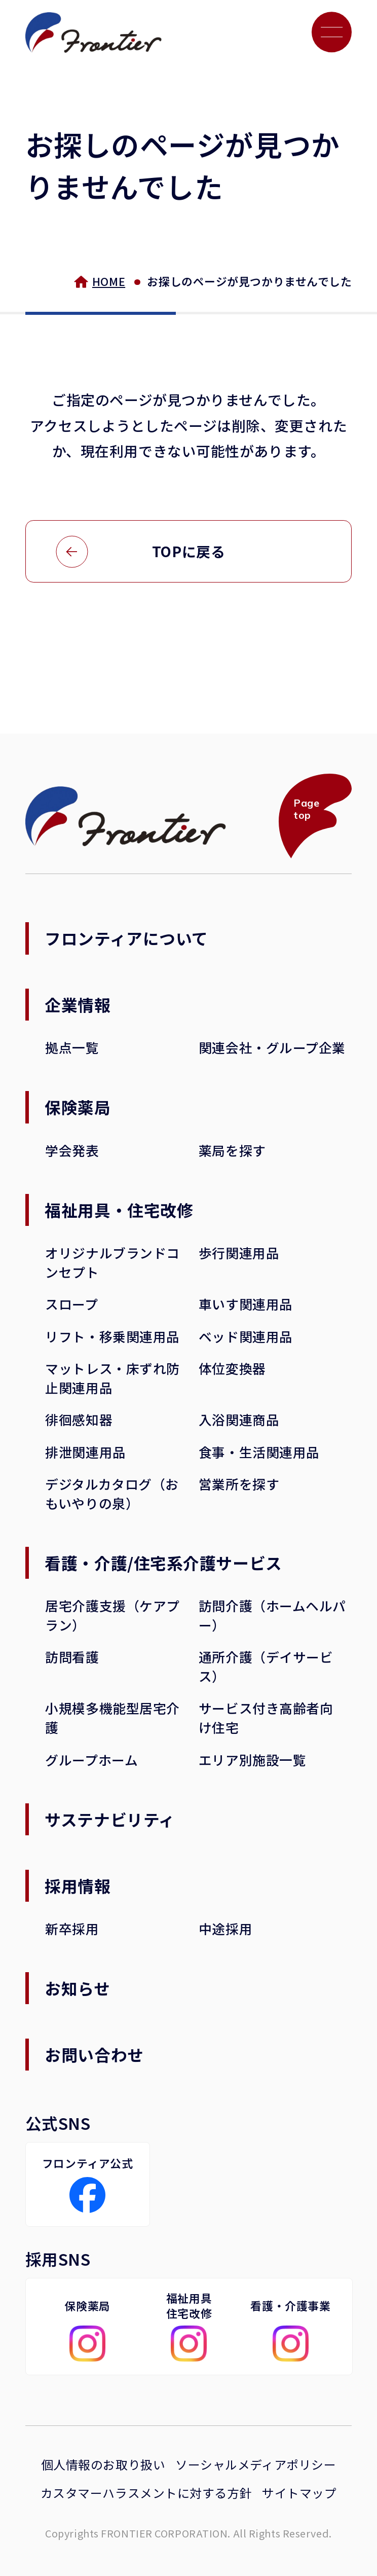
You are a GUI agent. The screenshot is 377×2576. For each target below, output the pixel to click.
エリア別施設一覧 (252, 1759)
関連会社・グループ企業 (272, 1047)
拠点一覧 (72, 1047)
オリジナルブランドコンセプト (112, 1262)
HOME (108, 281)
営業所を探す (239, 1483)
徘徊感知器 (78, 1419)
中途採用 (225, 1928)
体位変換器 (232, 1368)
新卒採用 (72, 1928)
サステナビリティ (110, 1819)
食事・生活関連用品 (259, 1451)
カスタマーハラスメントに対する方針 (146, 2492)
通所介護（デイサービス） (266, 1666)
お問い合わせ (94, 2054)
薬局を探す (232, 1150)
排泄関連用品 (85, 1451)
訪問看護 (72, 1656)
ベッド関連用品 (246, 1336)
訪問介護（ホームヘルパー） (272, 1615)
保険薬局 (77, 1106)
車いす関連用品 (246, 1303)
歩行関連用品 (239, 1252)
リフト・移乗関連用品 (112, 1336)
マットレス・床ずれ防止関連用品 (112, 1378)
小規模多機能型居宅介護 (112, 1717)
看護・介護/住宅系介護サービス (163, 1562)
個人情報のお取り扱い (103, 2464)
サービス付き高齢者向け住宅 (266, 1717)
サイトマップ (299, 2492)
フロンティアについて (126, 938)
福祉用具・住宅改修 (119, 1209)
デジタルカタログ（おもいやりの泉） (112, 1493)
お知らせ (77, 1988)
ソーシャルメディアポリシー (255, 2464)
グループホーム (91, 1759)
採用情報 (77, 1885)
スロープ (71, 1303)
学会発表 (72, 1150)
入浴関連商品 (239, 1419)
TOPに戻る (188, 551)
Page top (306, 808)
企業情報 (77, 1004)
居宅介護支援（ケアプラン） (112, 1615)
